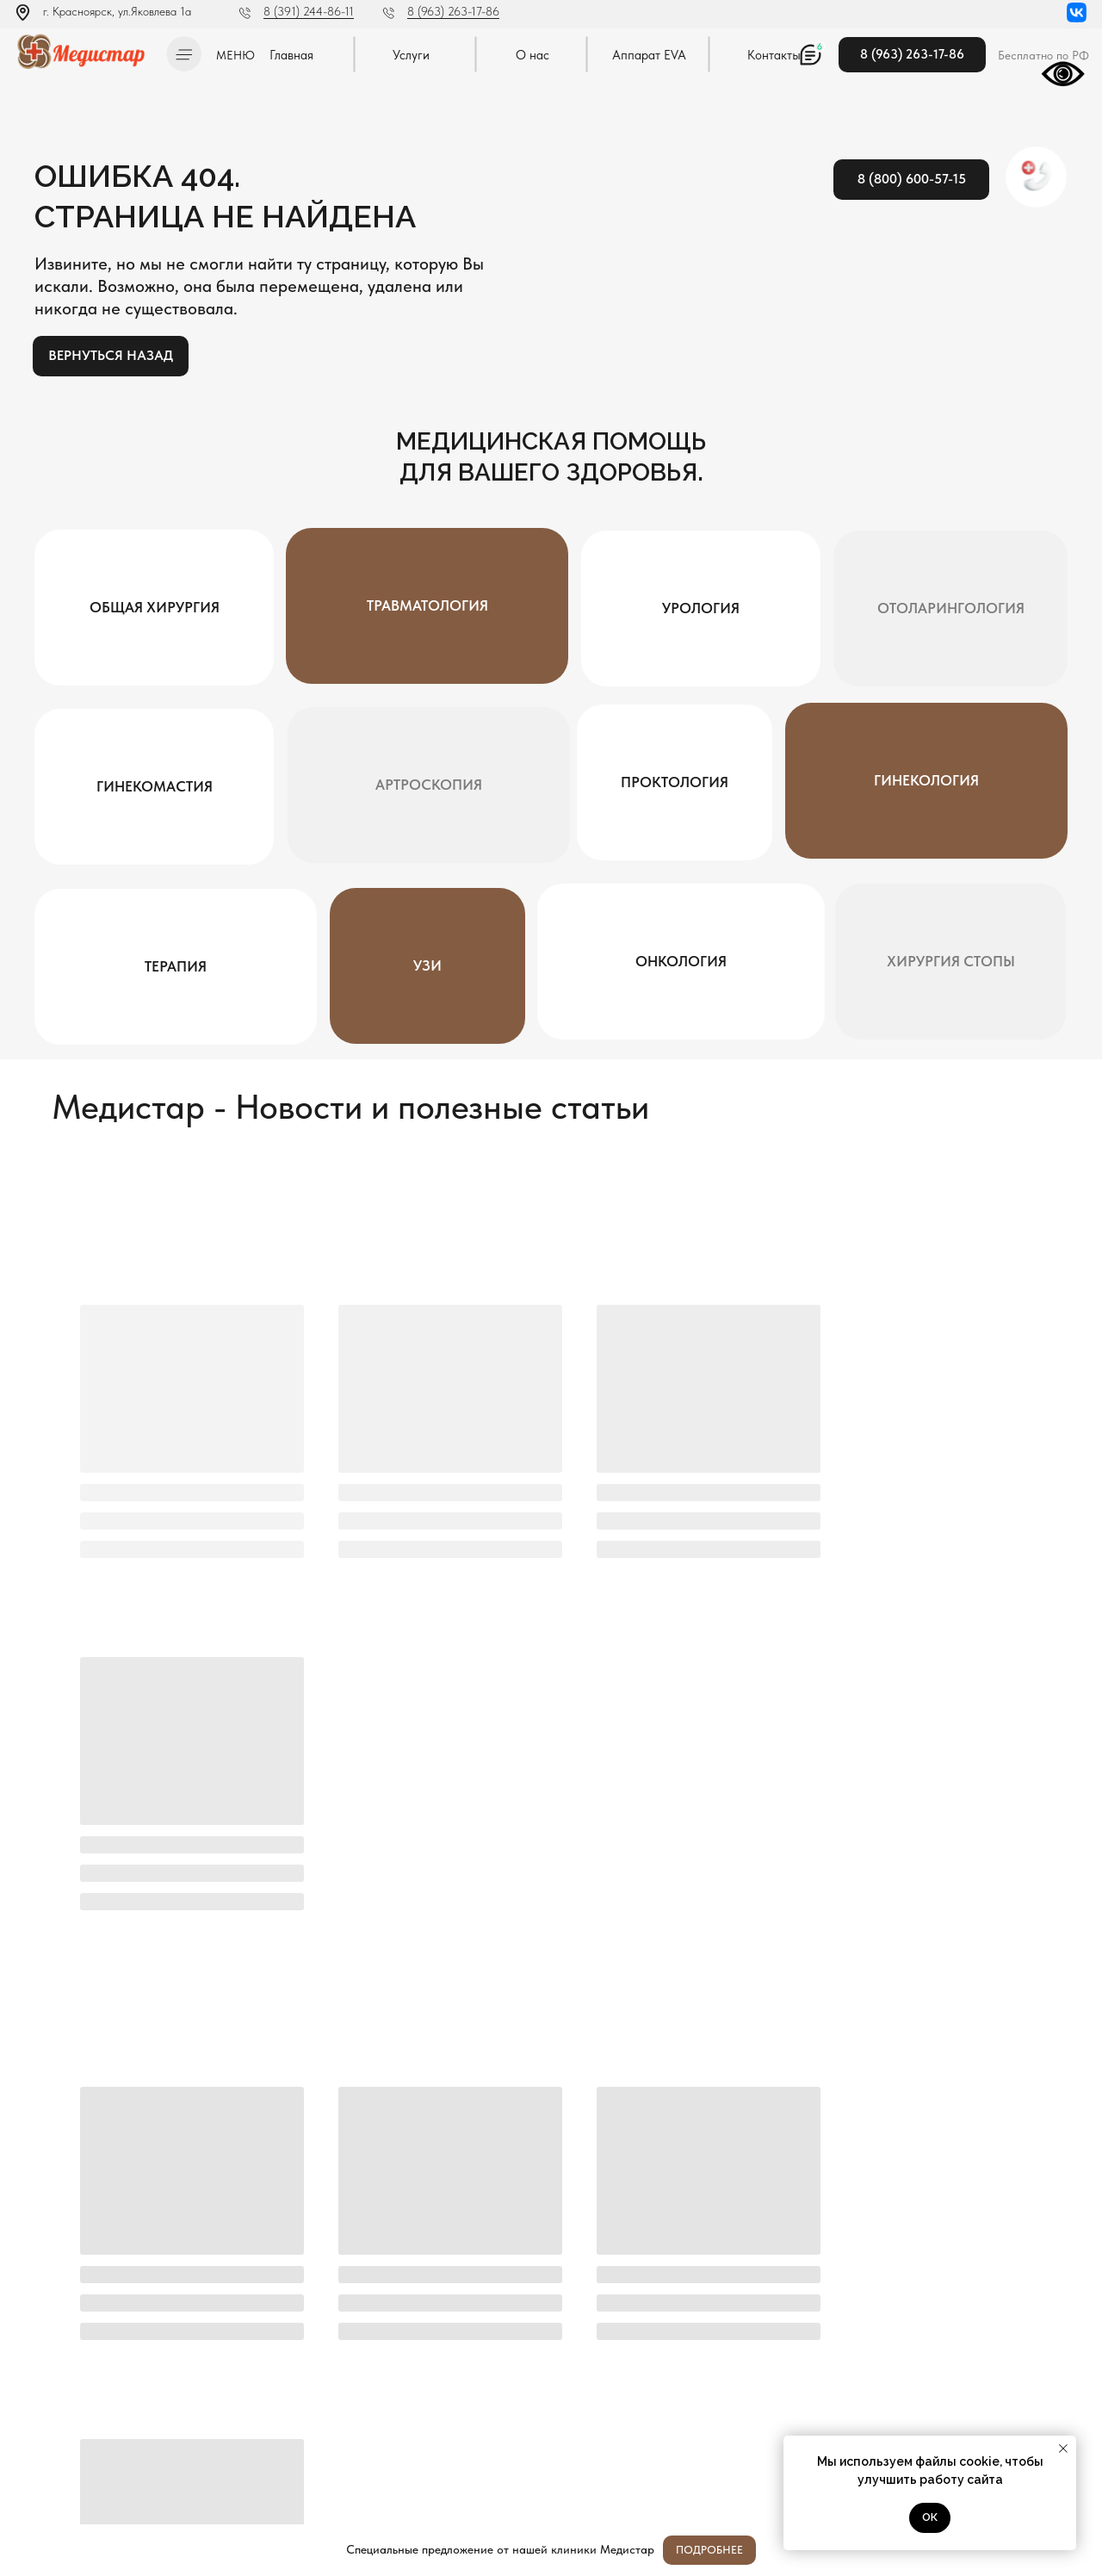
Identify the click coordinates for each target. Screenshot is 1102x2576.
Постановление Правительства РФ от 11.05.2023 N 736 (100, 2453)
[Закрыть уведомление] (1063, 2448)
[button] (183, 53)
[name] (421, 2217)
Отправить (1030, 2218)
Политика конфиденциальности (84, 2428)
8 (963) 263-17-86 (453, 11)
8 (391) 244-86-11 (308, 11)
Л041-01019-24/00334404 (74, 2411)
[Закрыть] (1075, 2550)
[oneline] (846, 2217)
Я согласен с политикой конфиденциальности (468, 2261)
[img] (85, 51)
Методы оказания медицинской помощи (102, 2477)
